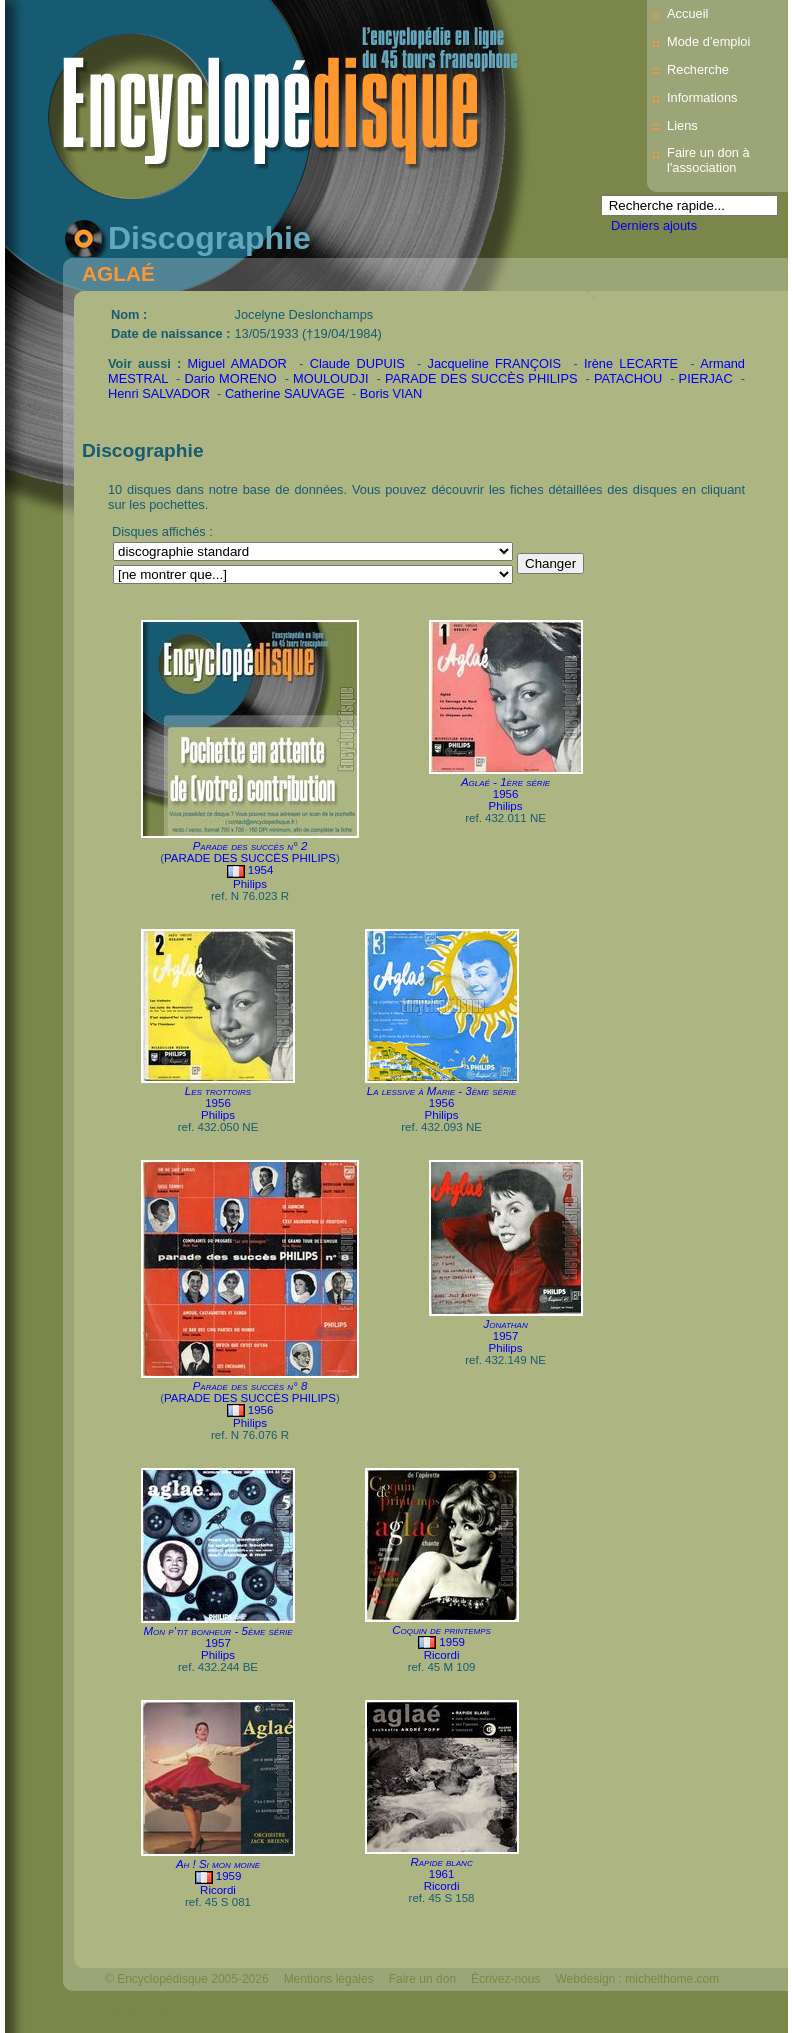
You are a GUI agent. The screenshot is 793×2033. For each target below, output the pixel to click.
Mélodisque (135, 2013)
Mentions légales (329, 1979)
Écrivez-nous (505, 1979)
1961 (442, 1874)
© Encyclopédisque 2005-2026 (187, 1979)
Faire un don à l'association (708, 160)
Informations (702, 97)
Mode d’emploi (708, 41)
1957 (506, 1336)
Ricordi (442, 1655)
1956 (506, 794)
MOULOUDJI (330, 378)
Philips (250, 884)
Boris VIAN (391, 393)
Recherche (698, 69)
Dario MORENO (230, 378)
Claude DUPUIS (357, 363)
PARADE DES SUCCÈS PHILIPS (481, 378)
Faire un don (422, 1979)
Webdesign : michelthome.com (637, 1979)
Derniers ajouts (654, 225)
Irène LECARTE (631, 363)
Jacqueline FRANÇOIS (495, 363)
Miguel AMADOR (236, 363)
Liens (682, 125)
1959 (452, 1642)
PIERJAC (706, 378)
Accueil (687, 13)
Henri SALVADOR (159, 393)
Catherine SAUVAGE (285, 393)
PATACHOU (628, 378)
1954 (261, 870)
